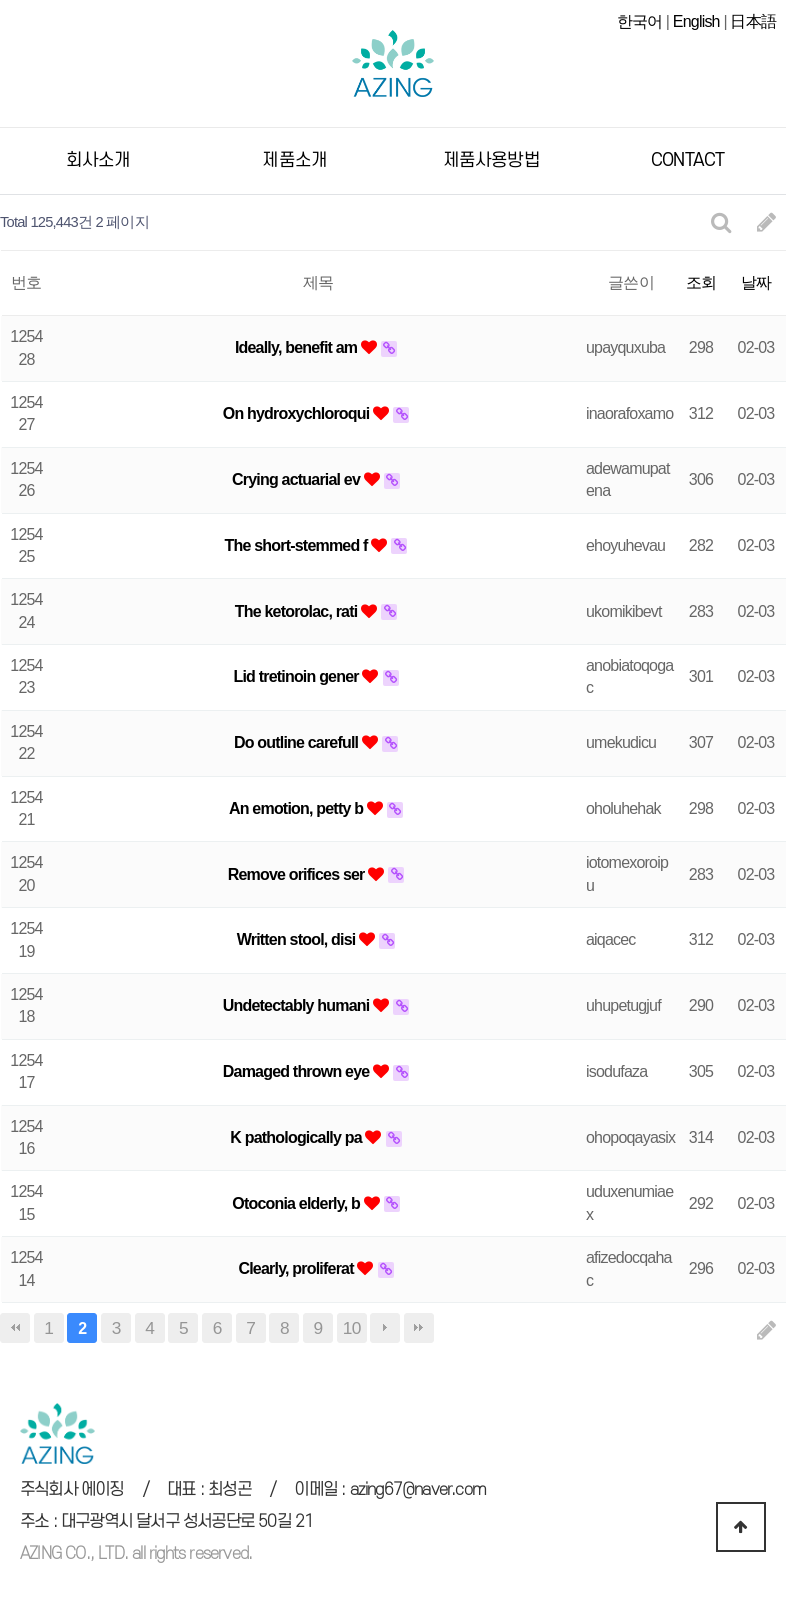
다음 (385, 1325)
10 (352, 1325)
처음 (15, 1325)
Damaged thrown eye (298, 1068)
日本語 (753, 21)
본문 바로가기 (0, 0)
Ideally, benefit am (298, 344)
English (696, 21)
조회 (701, 279)
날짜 (756, 279)
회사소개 (98, 157)
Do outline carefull (298, 739)
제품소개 (294, 157)
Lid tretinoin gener (297, 673)
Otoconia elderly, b (297, 1200)
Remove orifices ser (298, 871)
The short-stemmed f (298, 542)
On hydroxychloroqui (298, 410)
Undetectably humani (298, 1002)
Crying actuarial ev (298, 476)
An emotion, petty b (298, 805)
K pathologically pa (297, 1134)
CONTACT (687, 157)
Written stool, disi (298, 936)
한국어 (640, 21)
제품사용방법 (491, 157)
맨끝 (419, 1325)
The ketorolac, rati (298, 608)
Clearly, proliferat (297, 1265)
